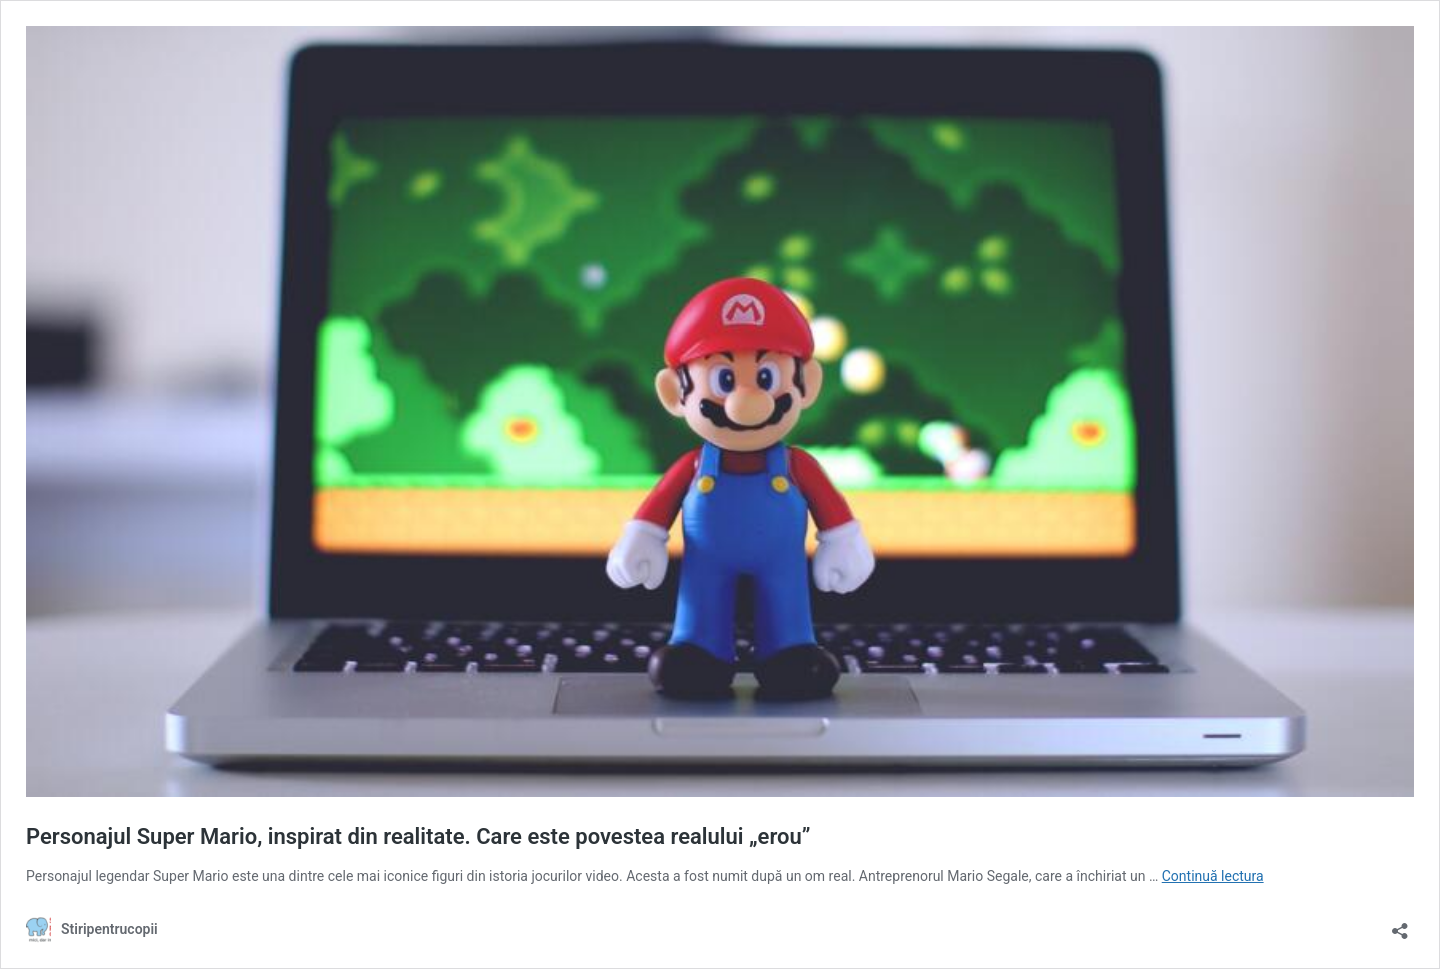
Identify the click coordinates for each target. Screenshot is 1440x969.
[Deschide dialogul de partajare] (1400, 924)
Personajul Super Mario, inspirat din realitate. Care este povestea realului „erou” (418, 836)
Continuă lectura (1213, 876)
